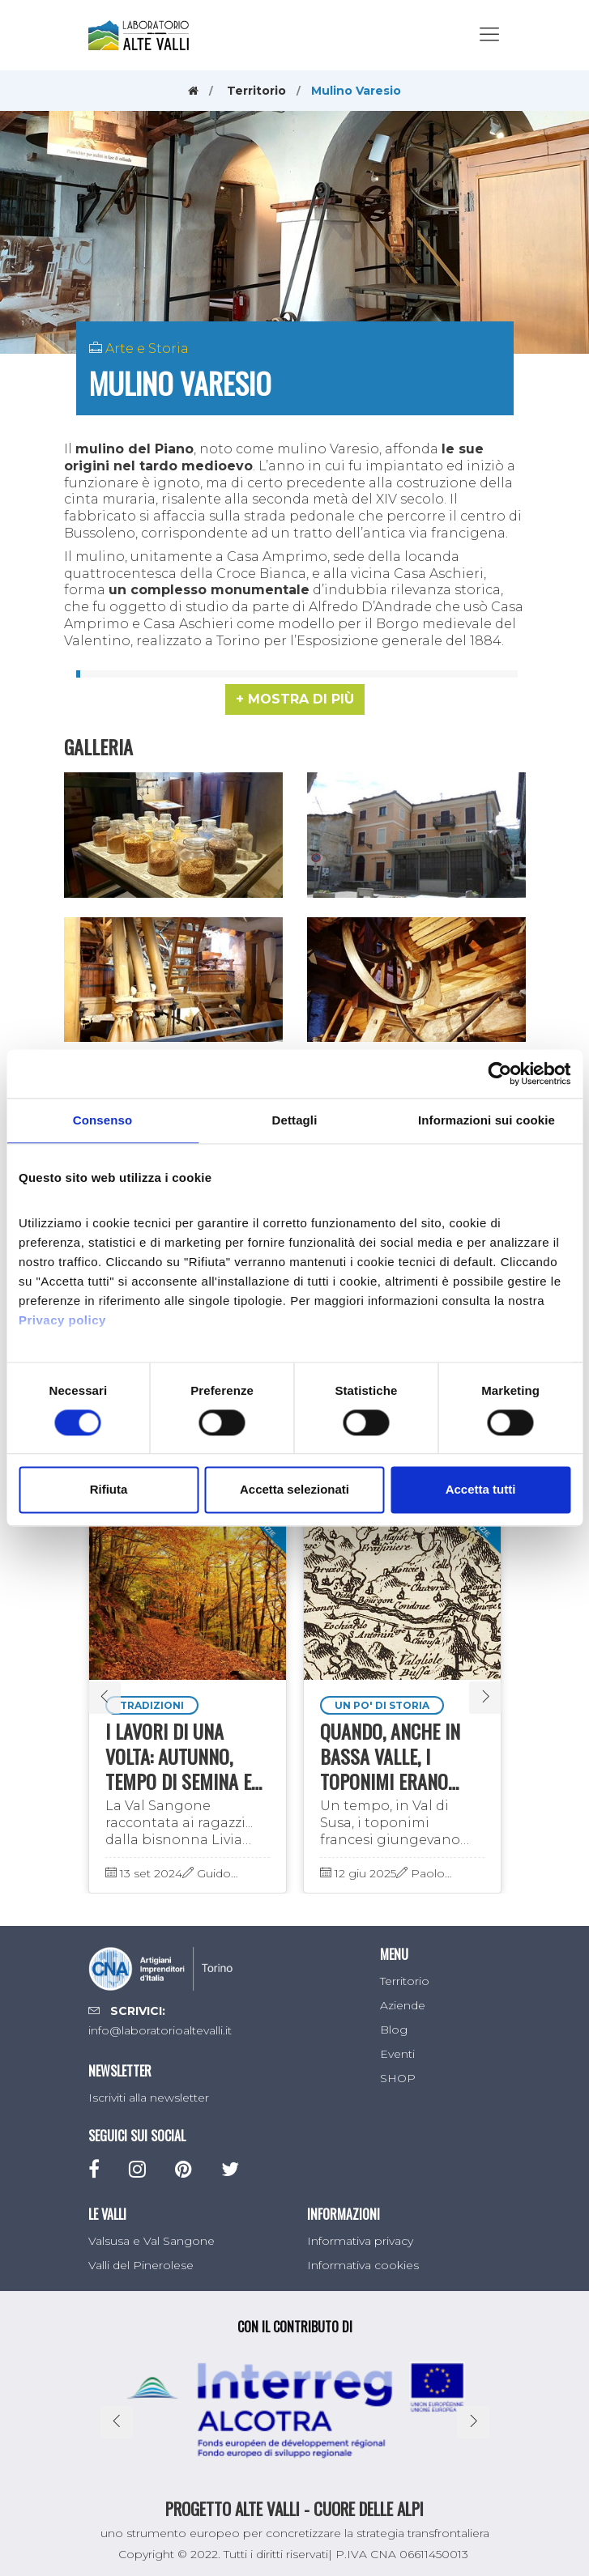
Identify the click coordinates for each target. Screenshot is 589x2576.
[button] (295, 699)
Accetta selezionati (294, 1490)
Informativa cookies (363, 2265)
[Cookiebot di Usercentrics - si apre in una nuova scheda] (499, 1073)
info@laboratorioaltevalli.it (160, 2030)
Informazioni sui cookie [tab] (486, 1120)
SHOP (398, 2078)
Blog (394, 2029)
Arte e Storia (147, 348)
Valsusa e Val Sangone (151, 2241)
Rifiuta (109, 1490)
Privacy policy (62, 1320)
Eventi (397, 2054)
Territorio (256, 90)
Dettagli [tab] (295, 1120)
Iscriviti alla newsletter (148, 2097)
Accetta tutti (481, 1490)
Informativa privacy (360, 2241)
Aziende (402, 2005)
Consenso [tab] (102, 1120)
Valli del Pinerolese (141, 2265)
